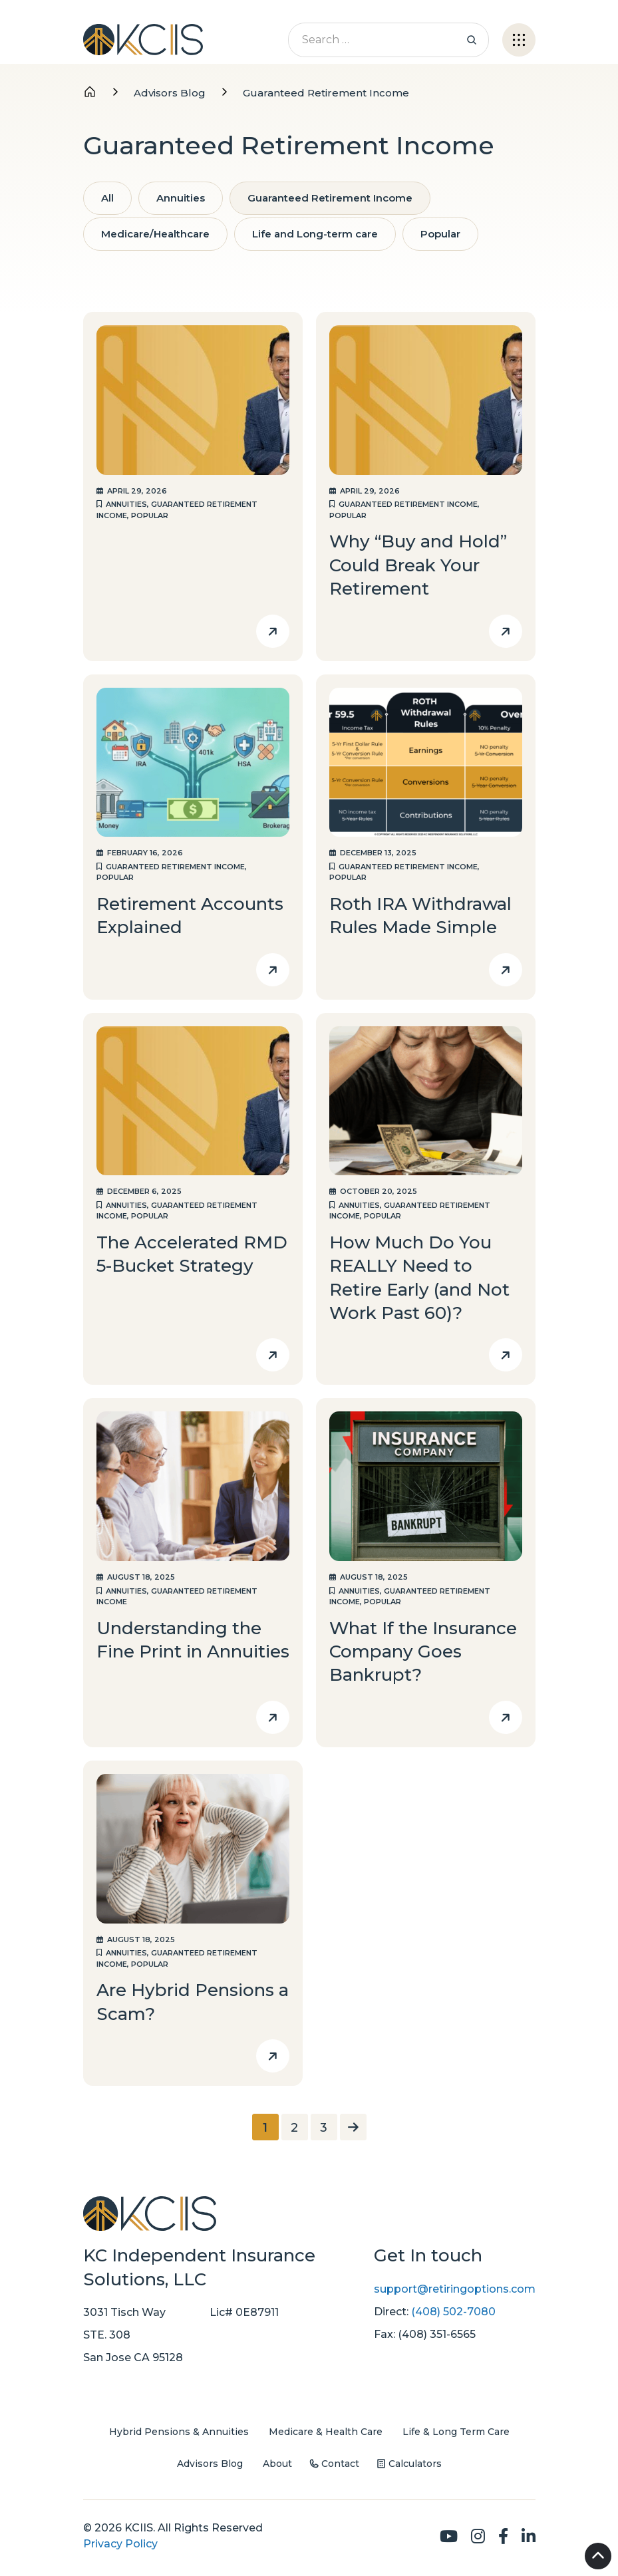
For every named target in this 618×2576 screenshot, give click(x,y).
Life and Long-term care (315, 233)
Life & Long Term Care (456, 2432)
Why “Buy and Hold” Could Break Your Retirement (418, 565)
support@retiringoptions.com (455, 2289)
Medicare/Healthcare (155, 233)
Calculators (415, 2464)
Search (471, 40)
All (107, 198)
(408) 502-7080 (453, 2311)
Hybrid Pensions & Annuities (179, 2432)
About (277, 2464)
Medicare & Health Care (326, 2432)
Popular (440, 233)
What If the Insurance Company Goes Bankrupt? (423, 1652)
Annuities (180, 198)
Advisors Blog (210, 2464)
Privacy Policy (120, 2543)
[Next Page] (353, 2127)
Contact (340, 2464)
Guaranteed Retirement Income (329, 198)
